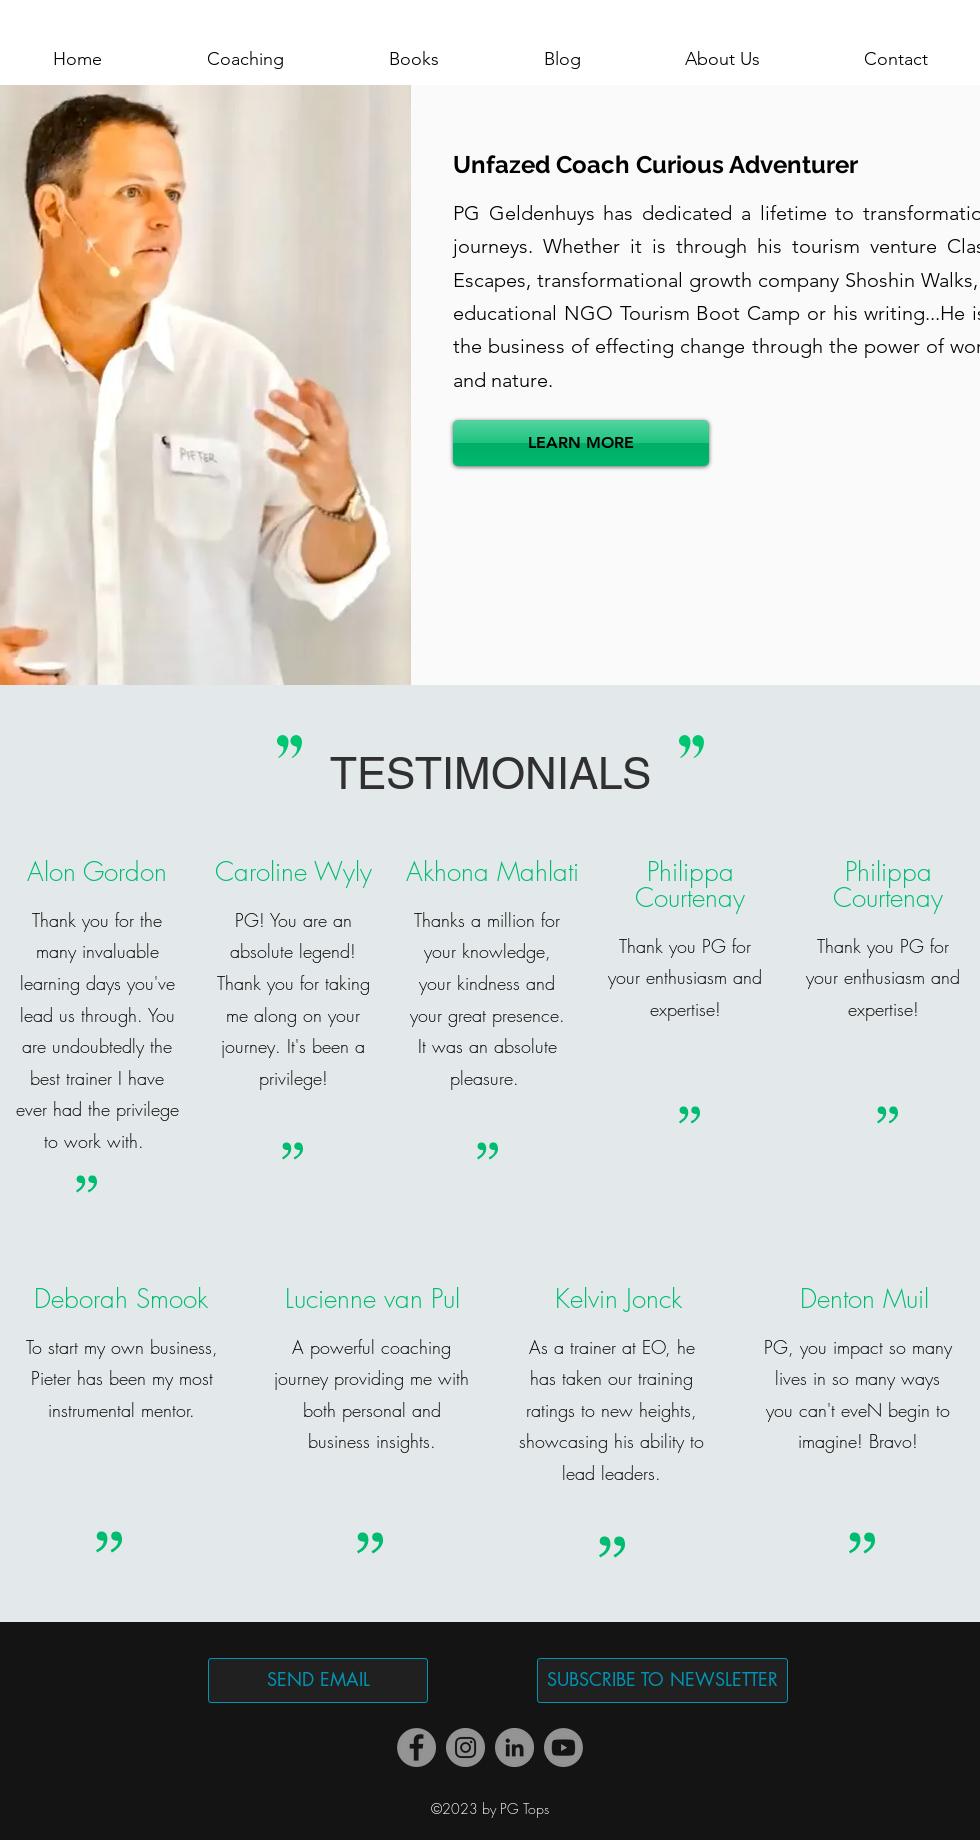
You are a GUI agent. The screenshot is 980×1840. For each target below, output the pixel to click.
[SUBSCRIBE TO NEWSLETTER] (662, 1680)
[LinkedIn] (514, 1747)
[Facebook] (416, 1747)
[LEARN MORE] (581, 443)
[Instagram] (465, 1747)
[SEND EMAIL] (318, 1680)
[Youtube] (563, 1747)
